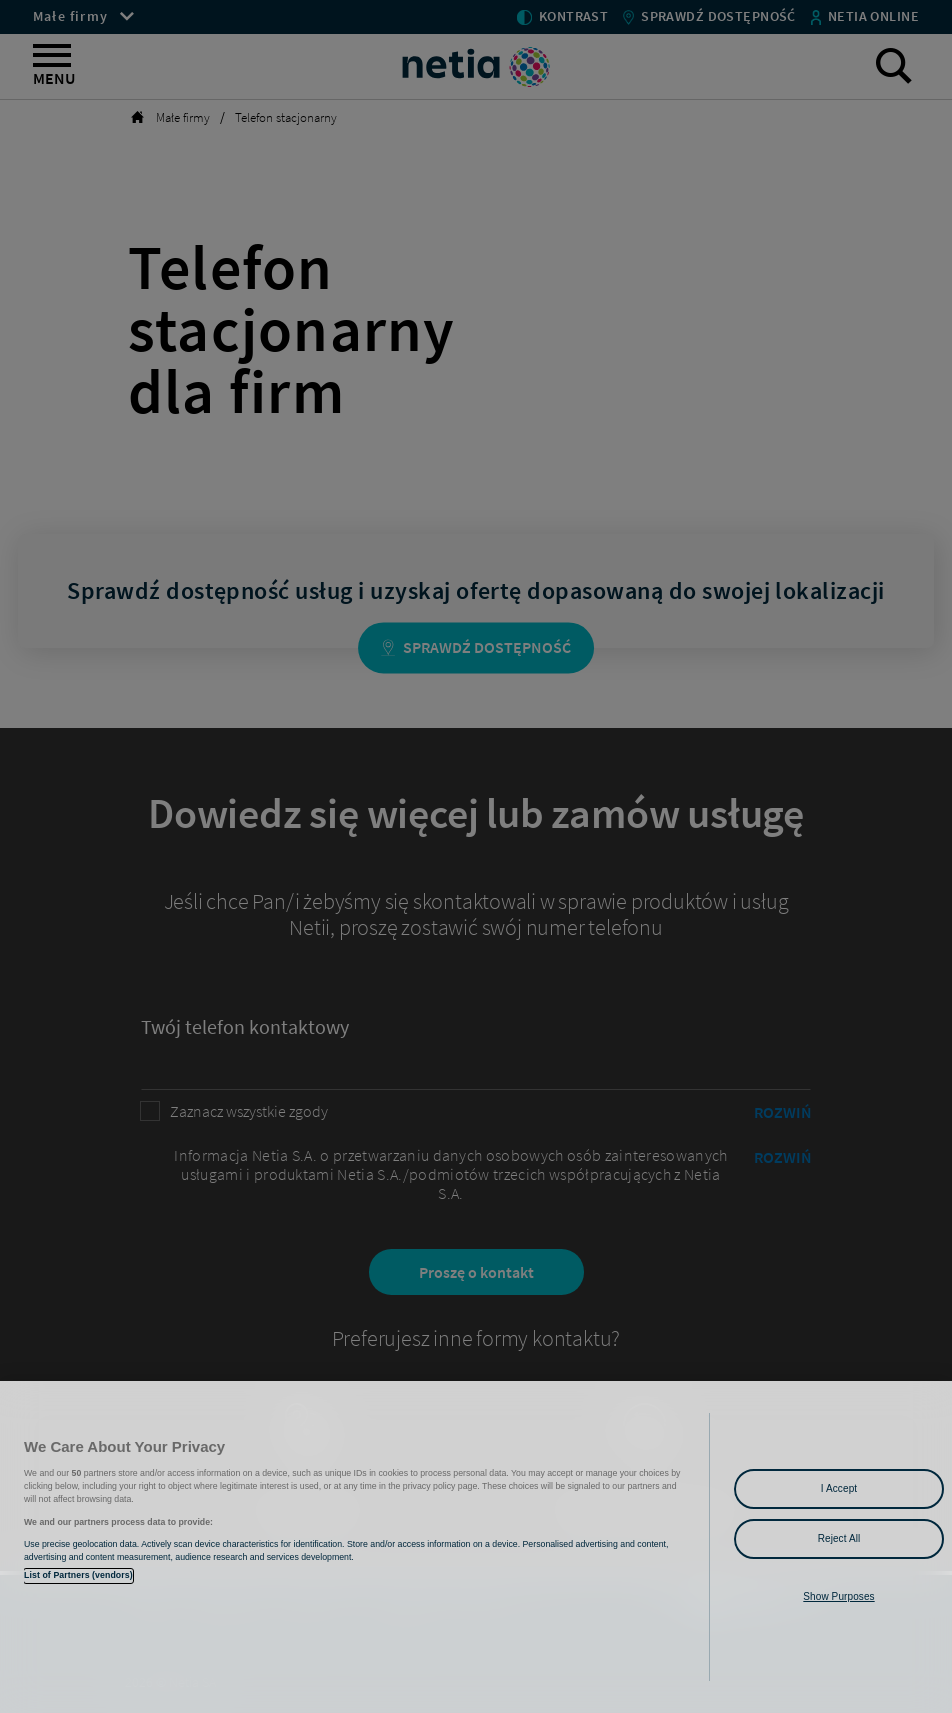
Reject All (839, 1538)
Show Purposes (838, 1596)
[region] (476, 1547)
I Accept (839, 1488)
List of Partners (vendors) (78, 1575)
